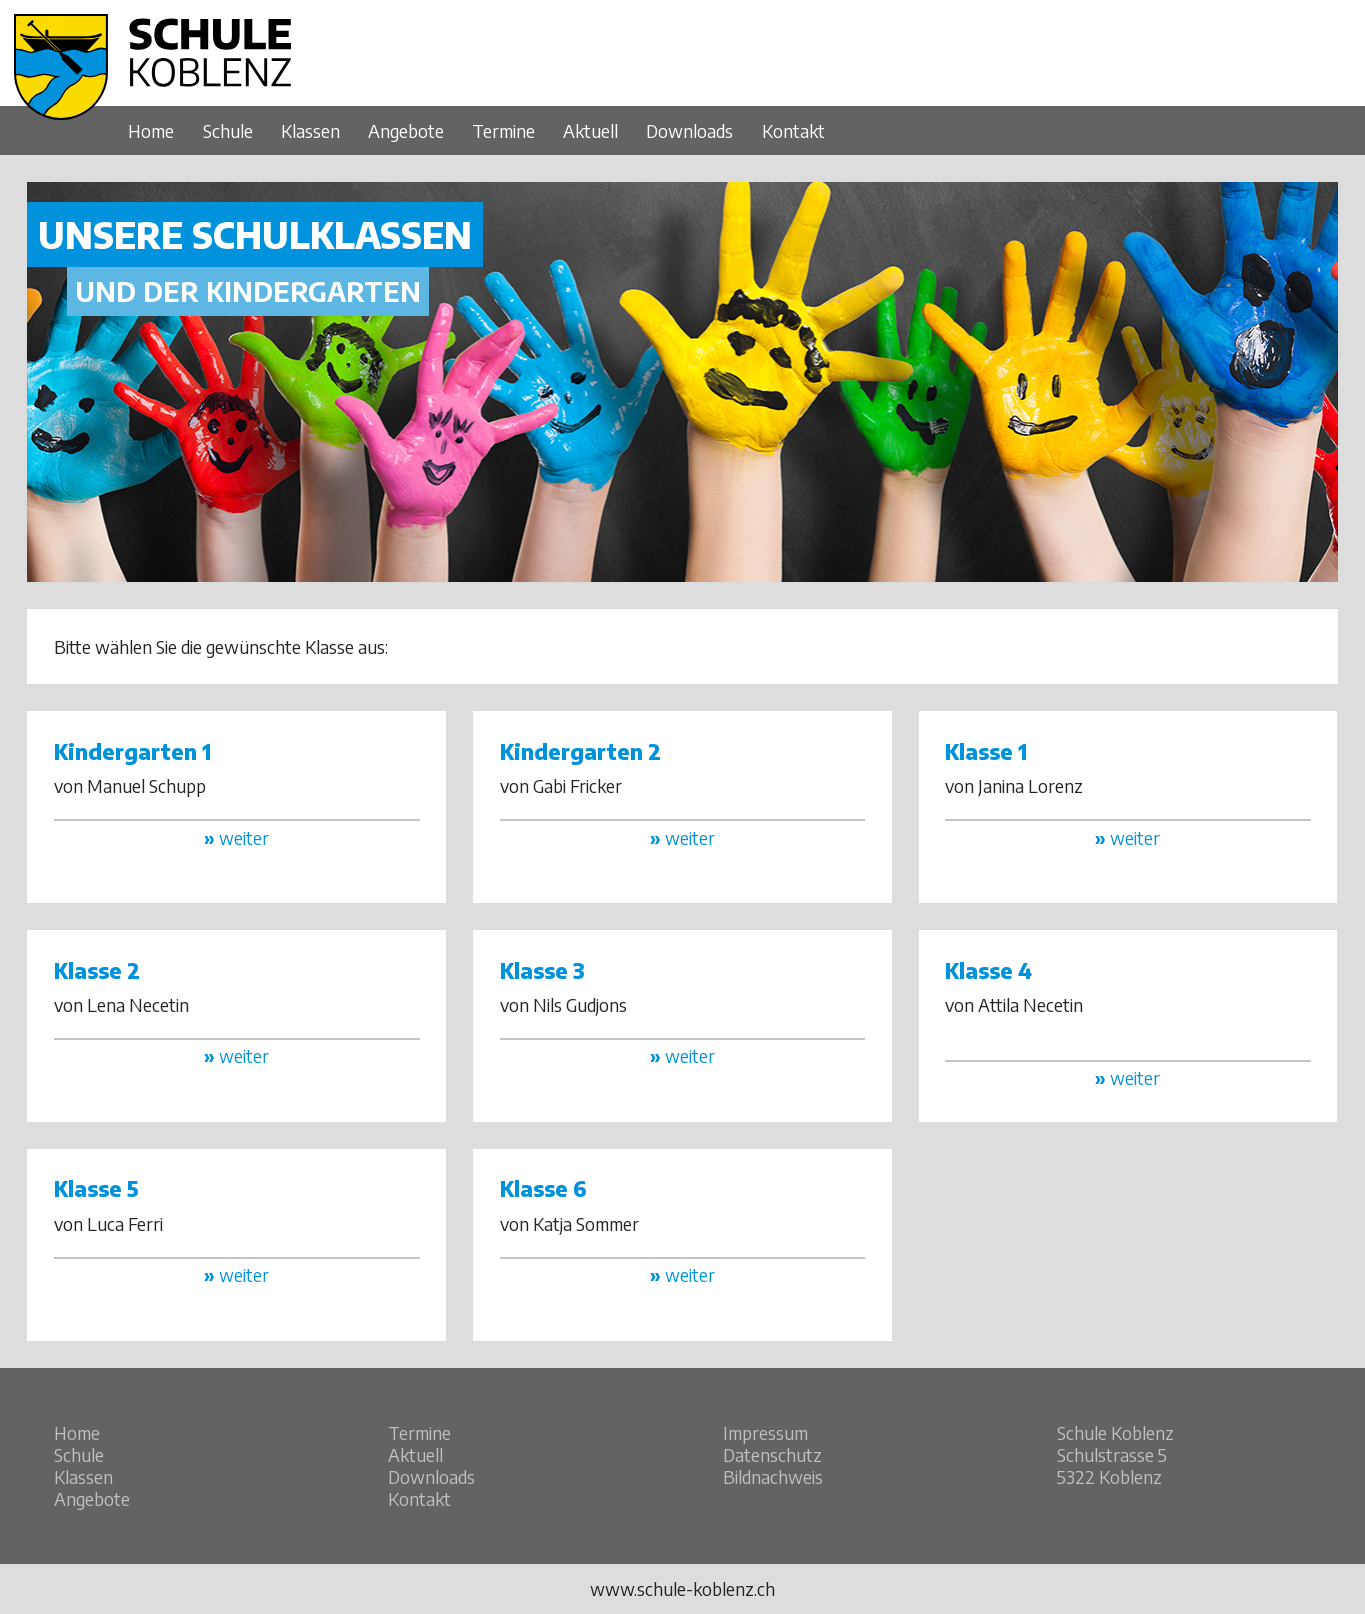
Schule (228, 131)
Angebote (406, 131)
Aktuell (590, 131)
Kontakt (793, 131)
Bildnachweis (773, 1477)
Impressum (765, 1433)
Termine (503, 131)
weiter (236, 838)
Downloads (689, 131)
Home (151, 131)
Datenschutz (772, 1455)
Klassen (310, 131)
